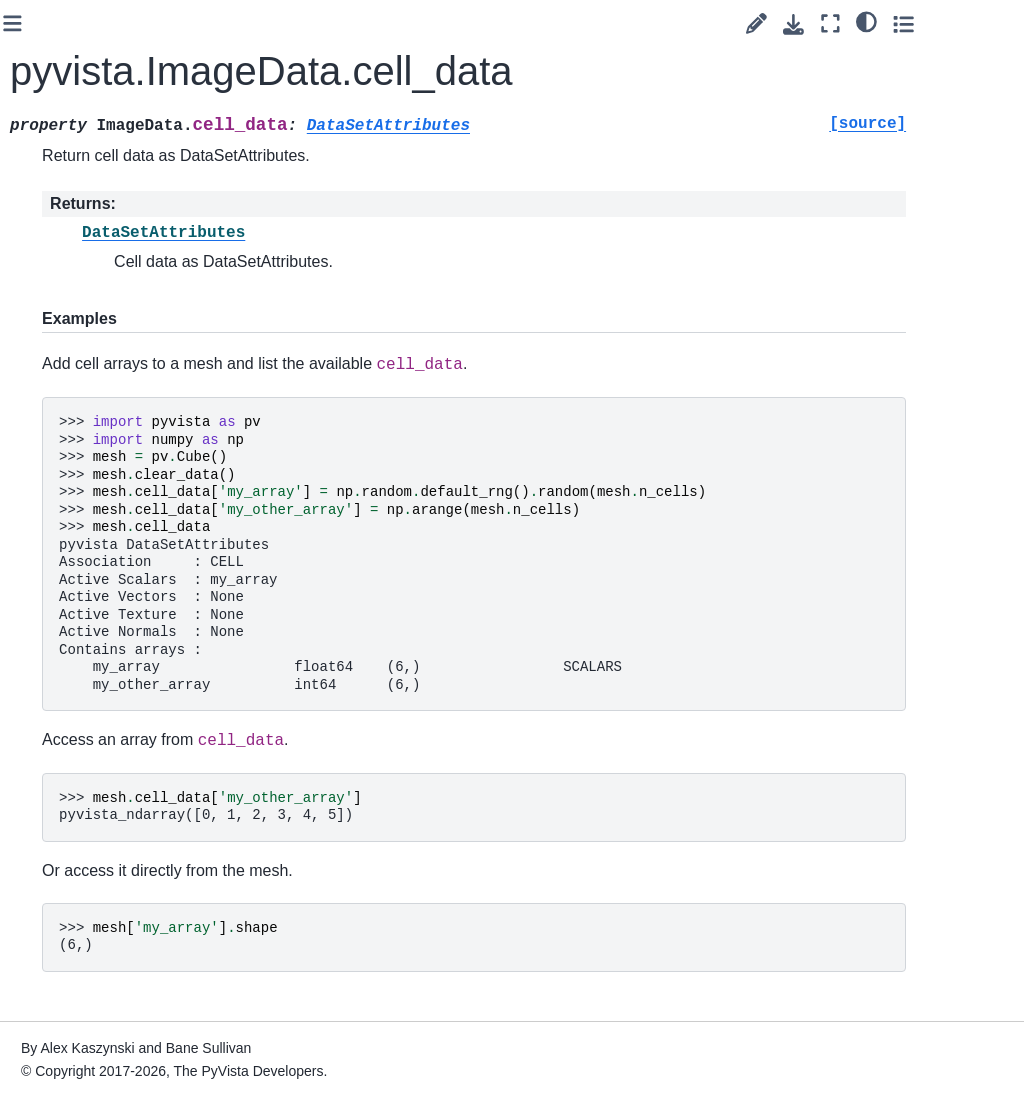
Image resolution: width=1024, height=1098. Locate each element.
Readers (69, 964)
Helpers (83, 718)
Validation (89, 868)
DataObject (94, 297)
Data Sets (89, 329)
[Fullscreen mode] (916, 23)
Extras (46, 1027)
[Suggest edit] (842, 23)
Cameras (87, 622)
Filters (77, 591)
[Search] (102, 56)
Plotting (66, 900)
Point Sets (91, 360)
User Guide (62, 138)
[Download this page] (879, 24)
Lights (77, 654)
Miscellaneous (103, 749)
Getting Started (74, 106)
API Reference (75, 233)
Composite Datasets (92, 547)
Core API (72, 265)
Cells (74, 686)
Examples (57, 202)
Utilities (65, 932)
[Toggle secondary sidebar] (989, 23)
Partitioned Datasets (92, 825)
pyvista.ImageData (131, 492)
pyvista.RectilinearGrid (130, 436)
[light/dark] (952, 21)
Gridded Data (103, 392)
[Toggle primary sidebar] (239, 23)
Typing (79, 781)
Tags (41, 170)
